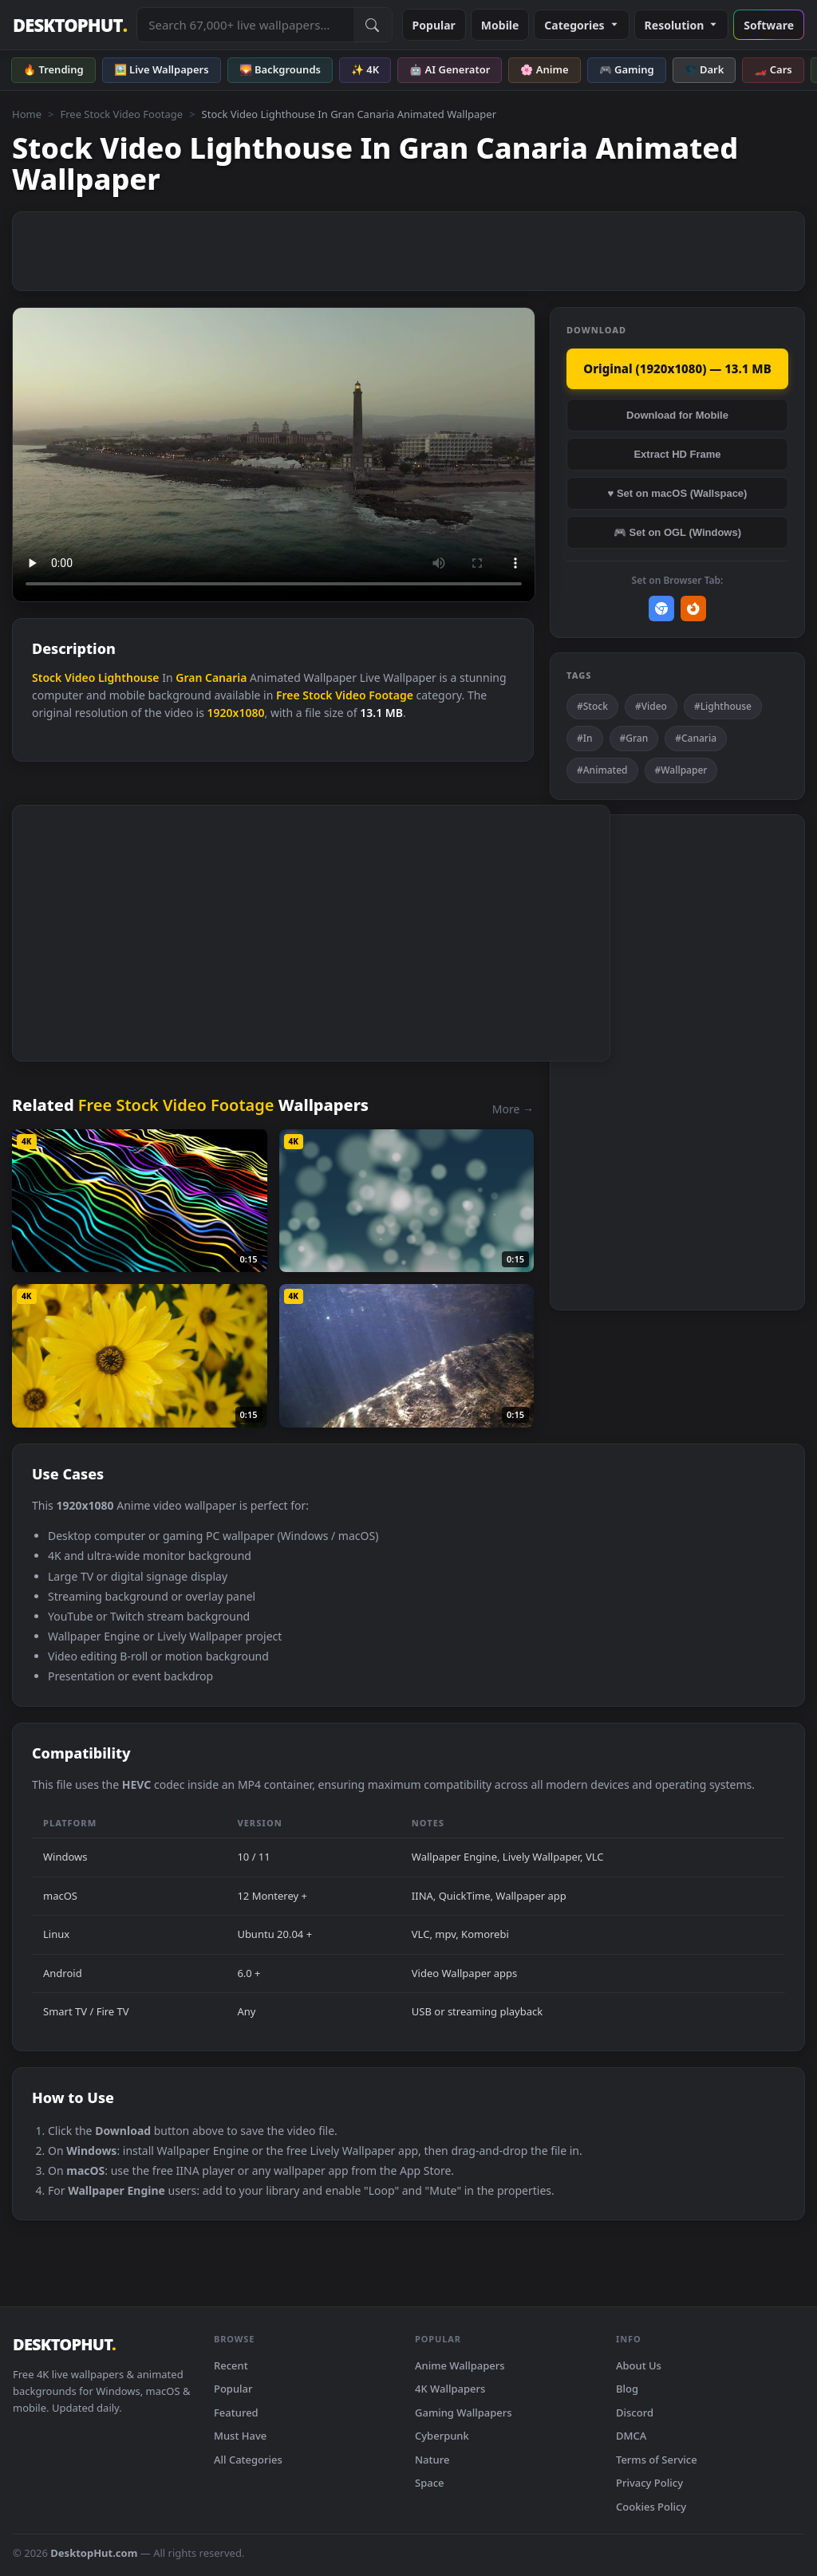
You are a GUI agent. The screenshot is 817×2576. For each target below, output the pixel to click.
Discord (634, 2412)
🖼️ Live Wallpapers (161, 69)
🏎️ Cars (772, 69)
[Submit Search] (372, 24)
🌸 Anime (544, 69)
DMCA (631, 2435)
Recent (231, 2365)
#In (585, 738)
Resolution (682, 25)
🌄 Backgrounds (280, 69)
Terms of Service (656, 2459)
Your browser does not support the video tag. (274, 454)
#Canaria (695, 738)
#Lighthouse (723, 706)
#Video (651, 706)
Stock (46, 677)
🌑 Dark (704, 69)
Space (429, 2483)
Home (26, 114)
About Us (638, 2365)
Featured (236, 2412)
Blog (627, 2388)
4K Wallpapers (450, 2388)
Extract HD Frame (676, 454)
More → (513, 1109)
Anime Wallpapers (460, 2365)
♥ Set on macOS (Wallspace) (678, 493)
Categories (581, 25)
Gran (189, 677)
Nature (432, 2459)
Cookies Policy (651, 2506)
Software (769, 25)
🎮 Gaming (626, 69)
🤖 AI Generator (449, 69)
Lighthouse (129, 677)
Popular (434, 25)
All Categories (248, 2459)
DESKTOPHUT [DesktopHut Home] (70, 25)
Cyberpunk (442, 2435)
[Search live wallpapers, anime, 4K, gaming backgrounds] (245, 24)
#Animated (602, 770)
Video (80, 677)
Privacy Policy (649, 2483)
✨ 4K (365, 69)
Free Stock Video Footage (121, 114)
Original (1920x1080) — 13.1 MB (677, 368)
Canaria (226, 677)
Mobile (500, 25)
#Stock (592, 706)
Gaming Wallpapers (463, 2412)
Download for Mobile (677, 415)
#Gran (634, 738)
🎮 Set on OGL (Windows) (677, 532)
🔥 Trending (53, 69)
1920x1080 (236, 712)
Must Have (240, 2435)
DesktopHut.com (93, 2553)
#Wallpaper (681, 770)
